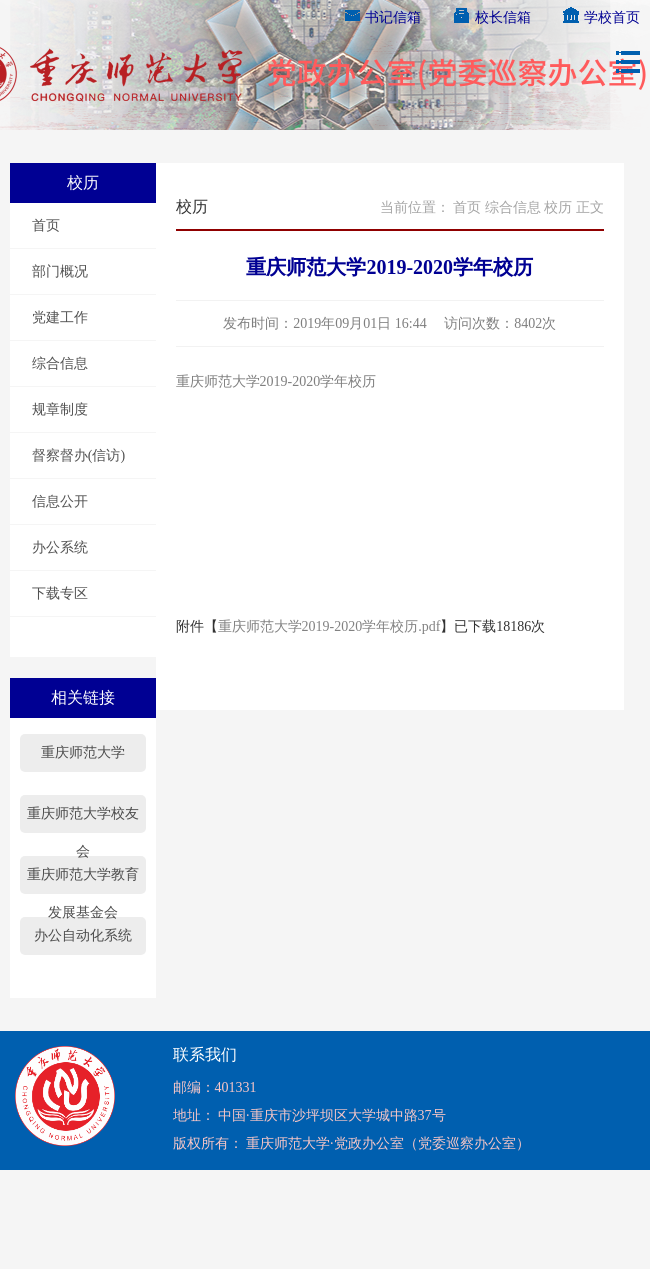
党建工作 (60, 317)
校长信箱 (491, 17)
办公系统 (60, 547)
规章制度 (60, 409)
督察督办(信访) (78, 455)
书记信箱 (382, 17)
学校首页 (601, 17)
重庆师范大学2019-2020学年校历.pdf (329, 626)
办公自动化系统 (83, 935)
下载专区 (60, 593)
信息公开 (60, 501)
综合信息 (60, 363)
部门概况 (60, 271)
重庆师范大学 (83, 752)
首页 (46, 225)
